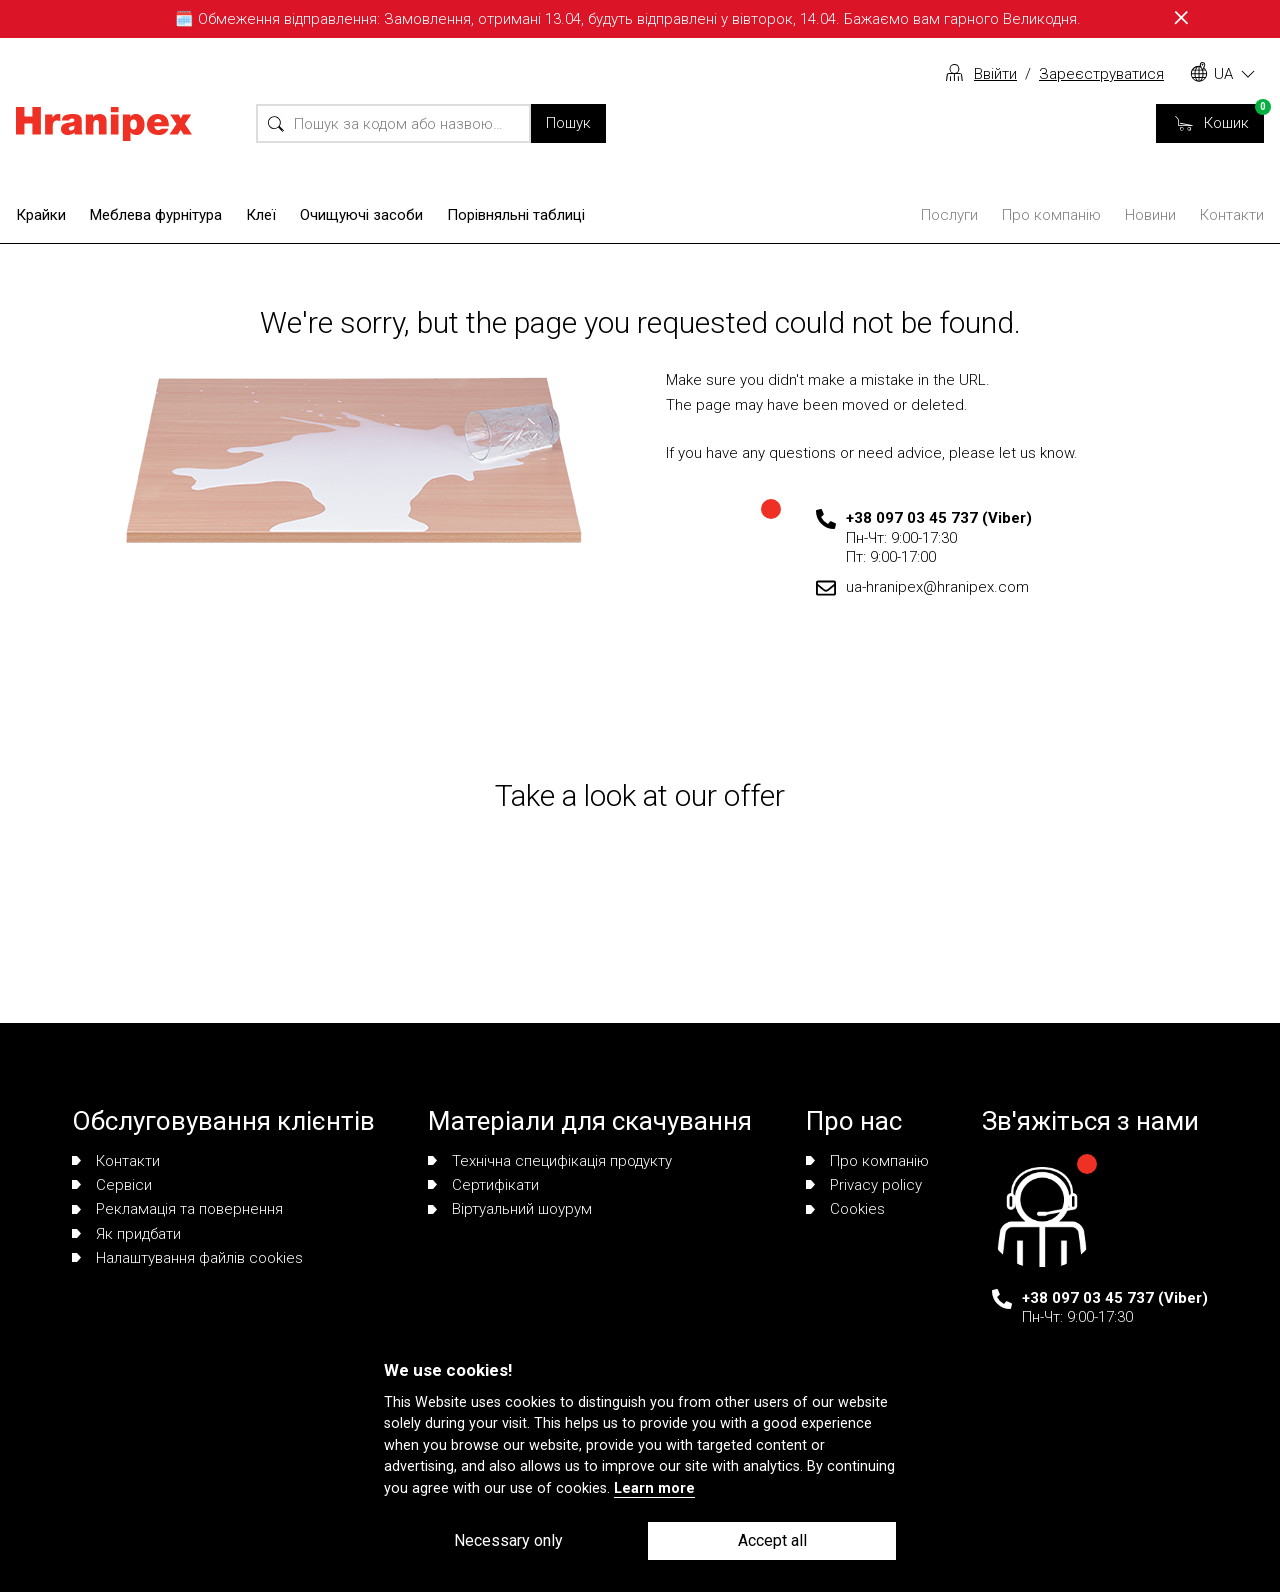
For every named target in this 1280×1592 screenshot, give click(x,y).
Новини (1150, 215)
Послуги (949, 215)
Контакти (1232, 215)
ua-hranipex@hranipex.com (937, 587)
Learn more (654, 1488)
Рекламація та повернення (177, 1209)
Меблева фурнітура (156, 215)
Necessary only (508, 1540)
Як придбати (126, 1234)
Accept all (772, 1540)
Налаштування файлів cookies (187, 1258)
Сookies (845, 1209)
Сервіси (112, 1185)
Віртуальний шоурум (510, 1209)
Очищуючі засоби (361, 215)
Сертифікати (483, 1185)
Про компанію (1051, 215)
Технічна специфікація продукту (550, 1161)
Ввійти (995, 74)
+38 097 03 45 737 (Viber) (939, 518)
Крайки (41, 215)
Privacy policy (864, 1185)
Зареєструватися (1101, 74)
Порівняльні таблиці (516, 215)
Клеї (261, 215)
